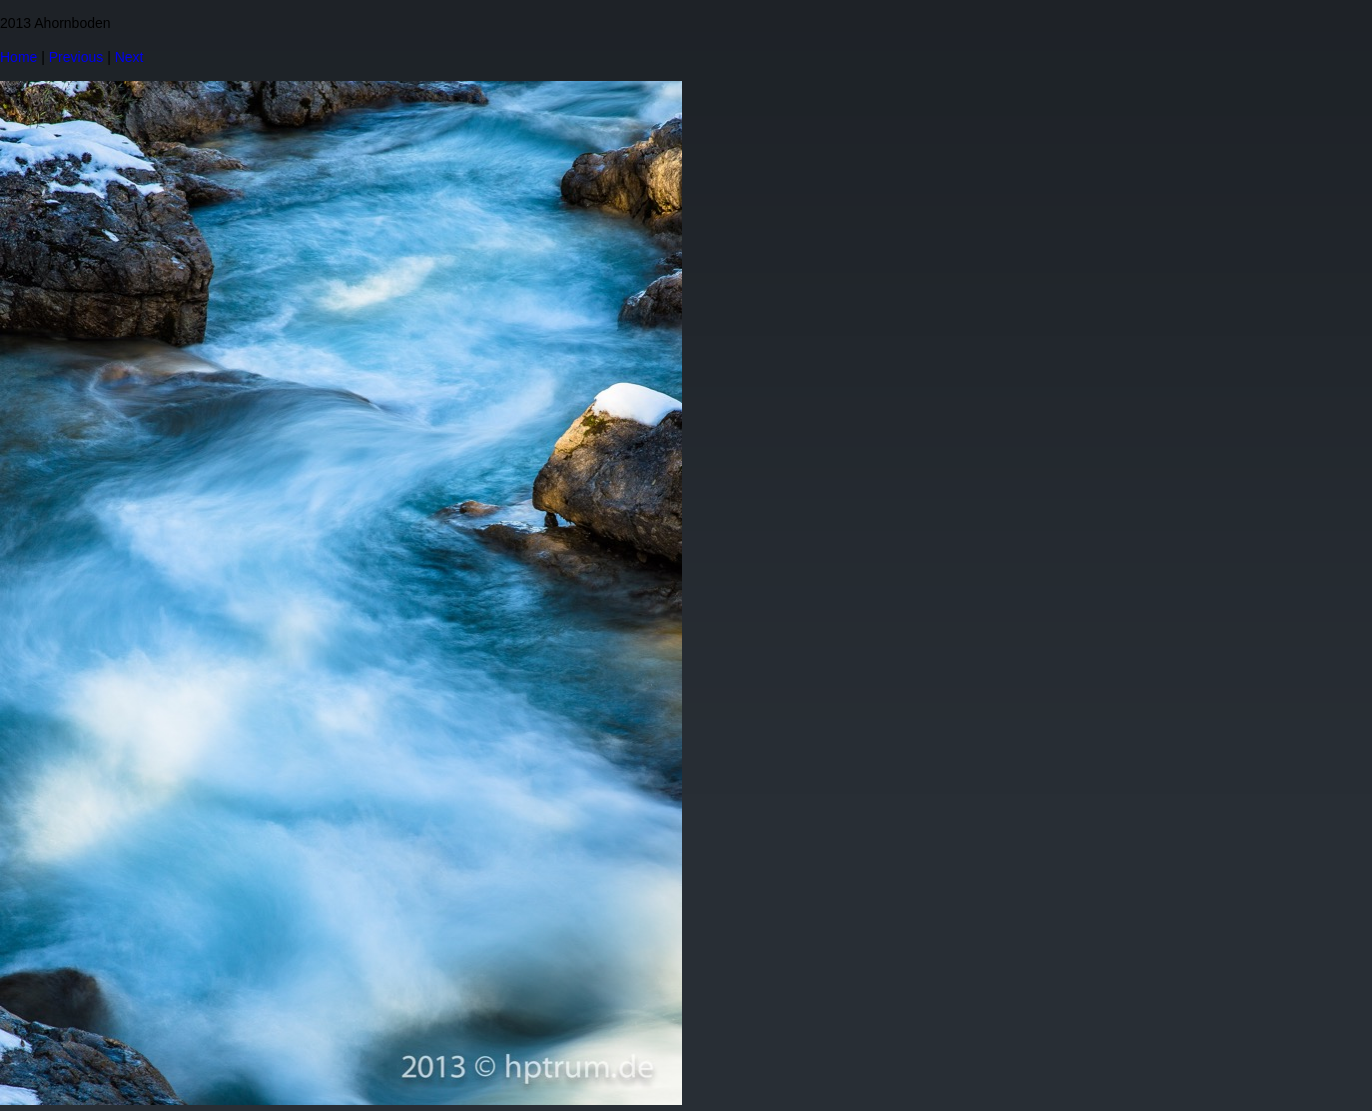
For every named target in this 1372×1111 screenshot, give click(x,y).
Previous (76, 57)
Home (18, 57)
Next (129, 57)
